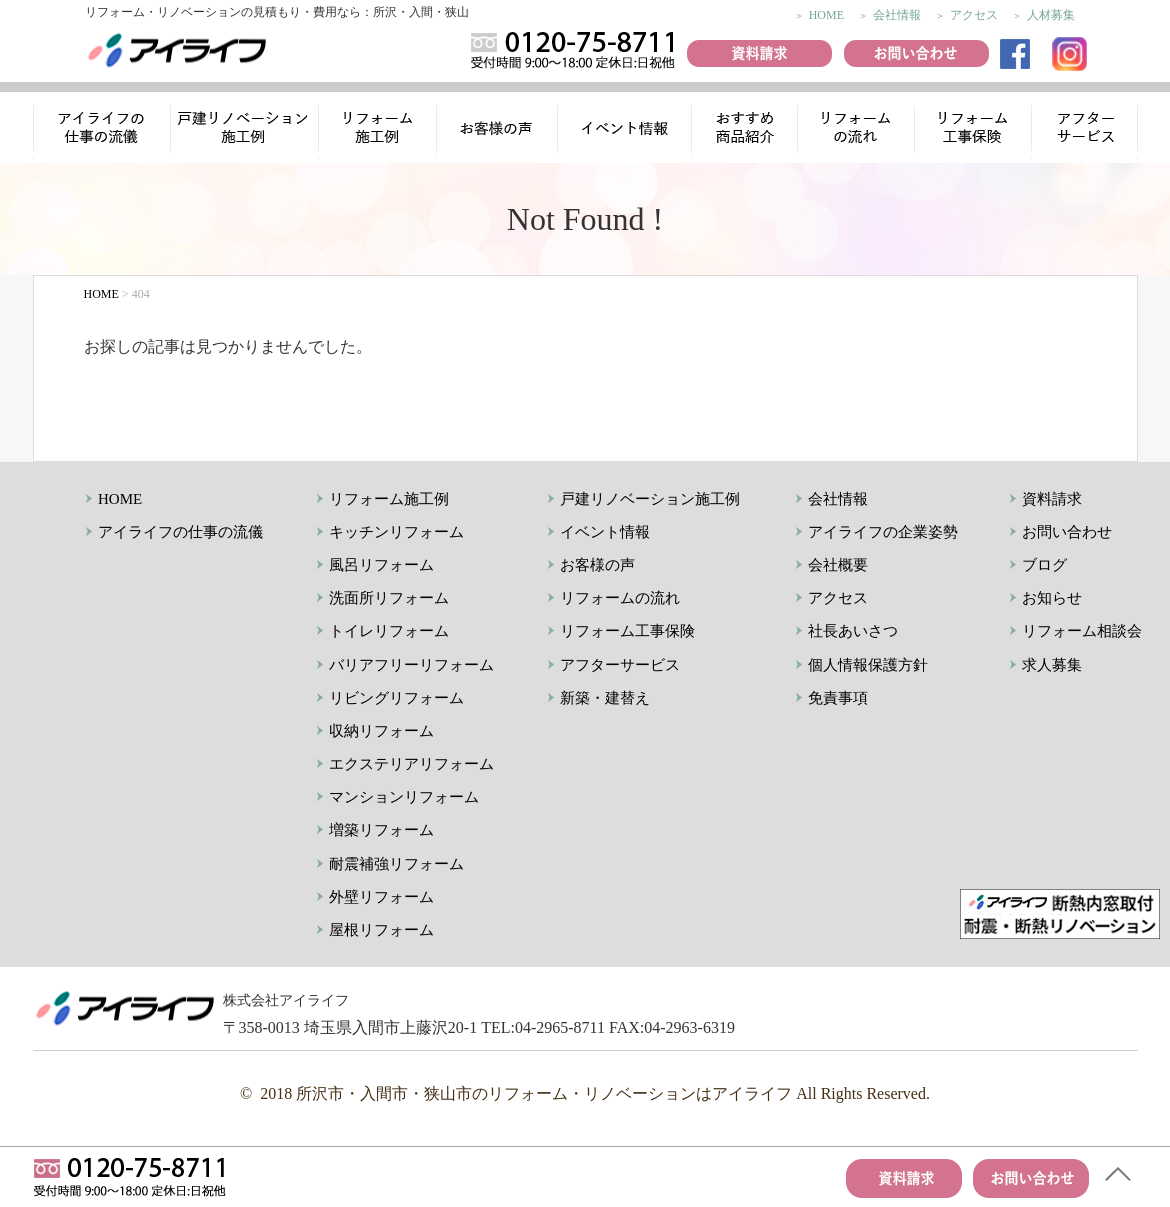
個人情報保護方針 (868, 665)
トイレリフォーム (389, 631)
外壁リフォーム (381, 897)
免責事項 (838, 698)
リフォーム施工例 (379, 130)
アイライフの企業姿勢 (883, 532)
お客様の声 (499, 130)
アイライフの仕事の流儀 (102, 130)
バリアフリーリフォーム (411, 665)
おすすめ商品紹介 (741, 130)
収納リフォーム (381, 731)
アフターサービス (1087, 130)
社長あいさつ (853, 631)
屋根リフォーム (381, 930)
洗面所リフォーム (389, 598)
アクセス (974, 15)
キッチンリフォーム (396, 532)
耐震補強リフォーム (396, 864)
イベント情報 (624, 130)
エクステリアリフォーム (411, 764)
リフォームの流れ (854, 130)
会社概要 (838, 565)
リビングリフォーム (396, 698)
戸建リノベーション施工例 (650, 499)
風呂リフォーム (381, 565)
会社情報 (897, 15)
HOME (826, 15)
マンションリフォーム (404, 797)
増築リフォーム (381, 830)
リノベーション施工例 (245, 130)
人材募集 (1051, 15)
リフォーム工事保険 (975, 130)
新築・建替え (605, 698)
